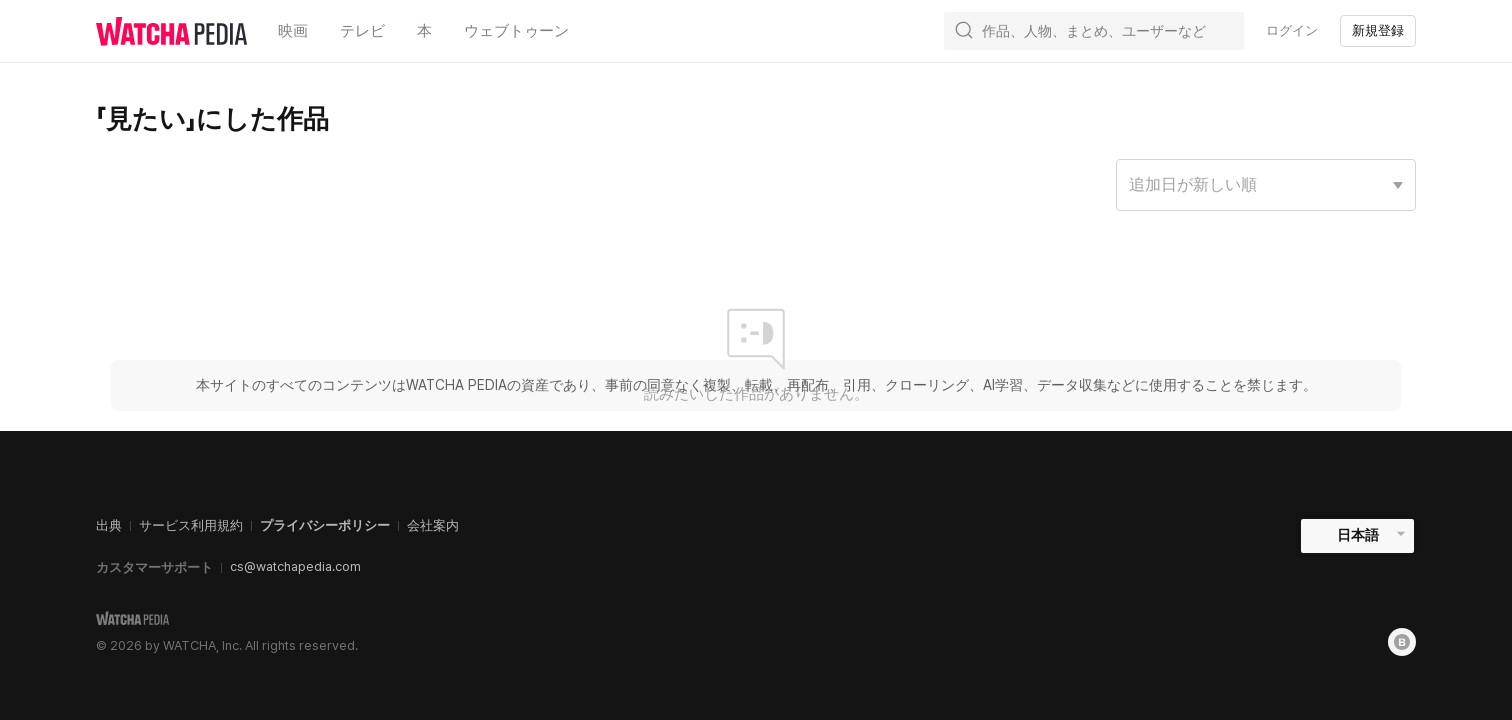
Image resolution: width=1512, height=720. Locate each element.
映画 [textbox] (293, 30)
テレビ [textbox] (362, 30)
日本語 (1358, 535)
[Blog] (1402, 642)
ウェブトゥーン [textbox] (516, 30)
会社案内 (433, 525)
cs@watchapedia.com (295, 566)
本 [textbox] (424, 30)
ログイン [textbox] (1292, 30)
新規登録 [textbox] (1378, 30)
